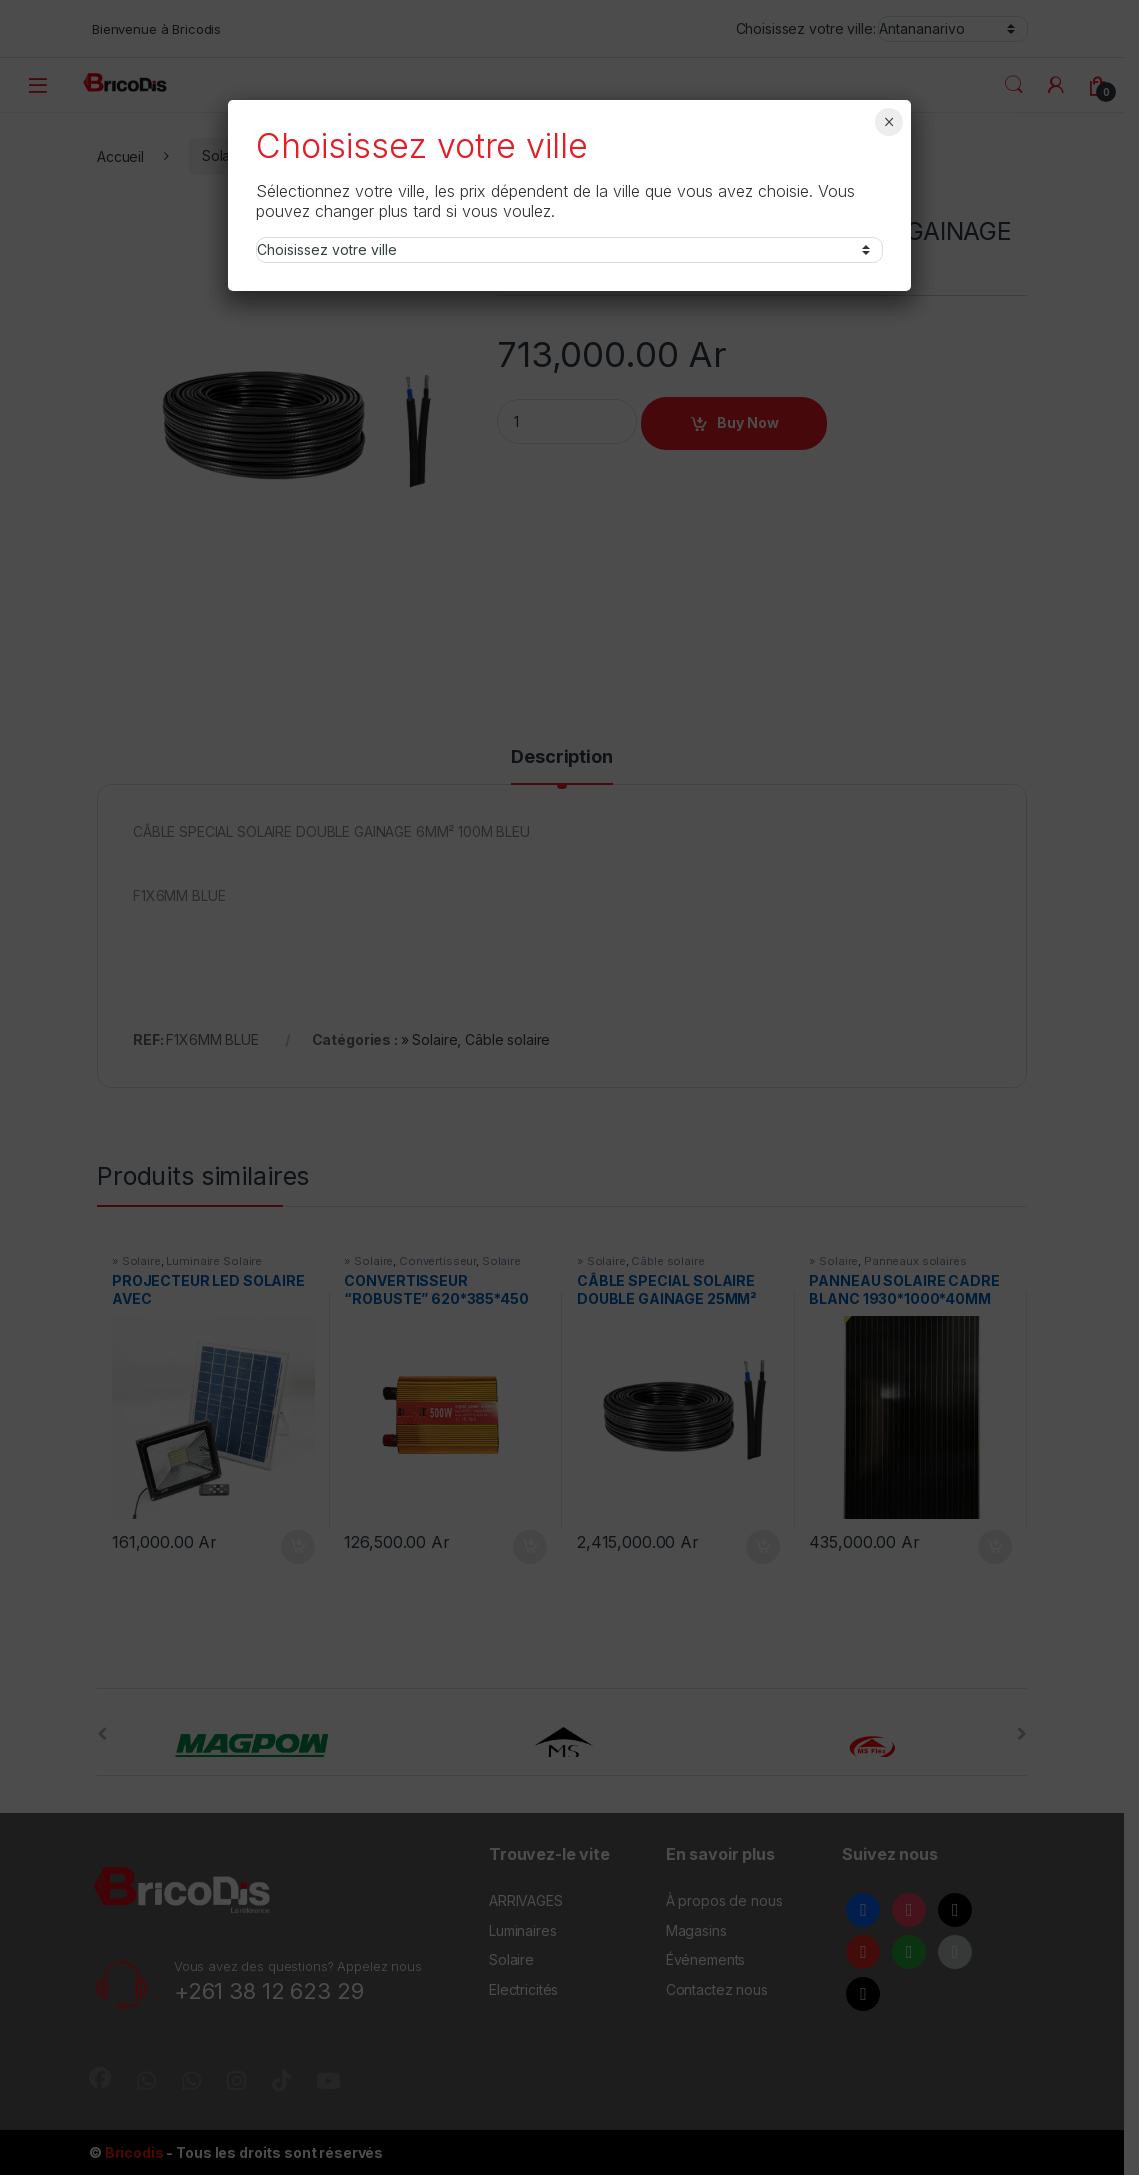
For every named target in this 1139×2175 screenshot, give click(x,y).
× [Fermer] (889, 122)
